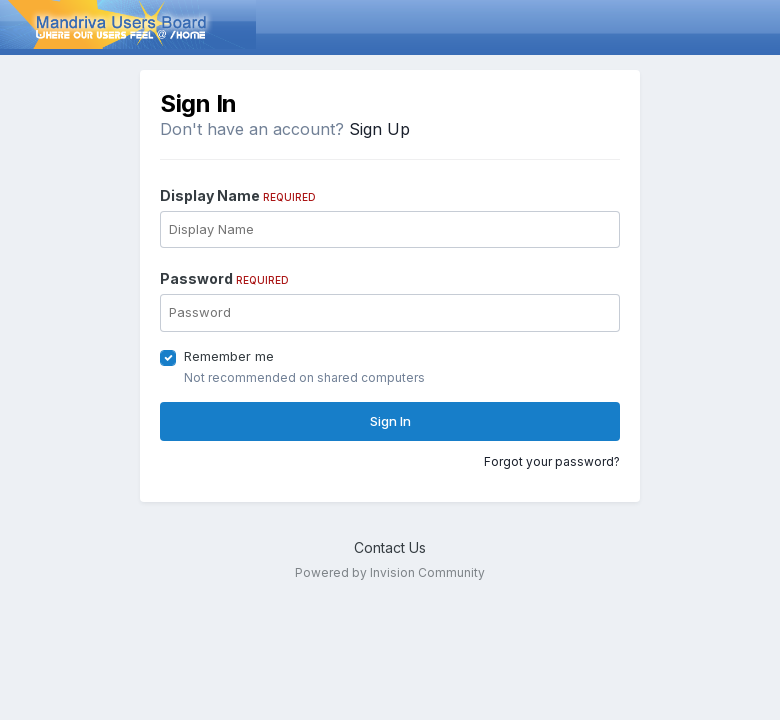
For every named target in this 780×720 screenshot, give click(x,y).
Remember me (229, 356)
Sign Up (379, 129)
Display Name (238, 195)
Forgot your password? (552, 461)
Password (224, 278)
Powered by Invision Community (390, 572)
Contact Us (390, 547)
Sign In (390, 421)
